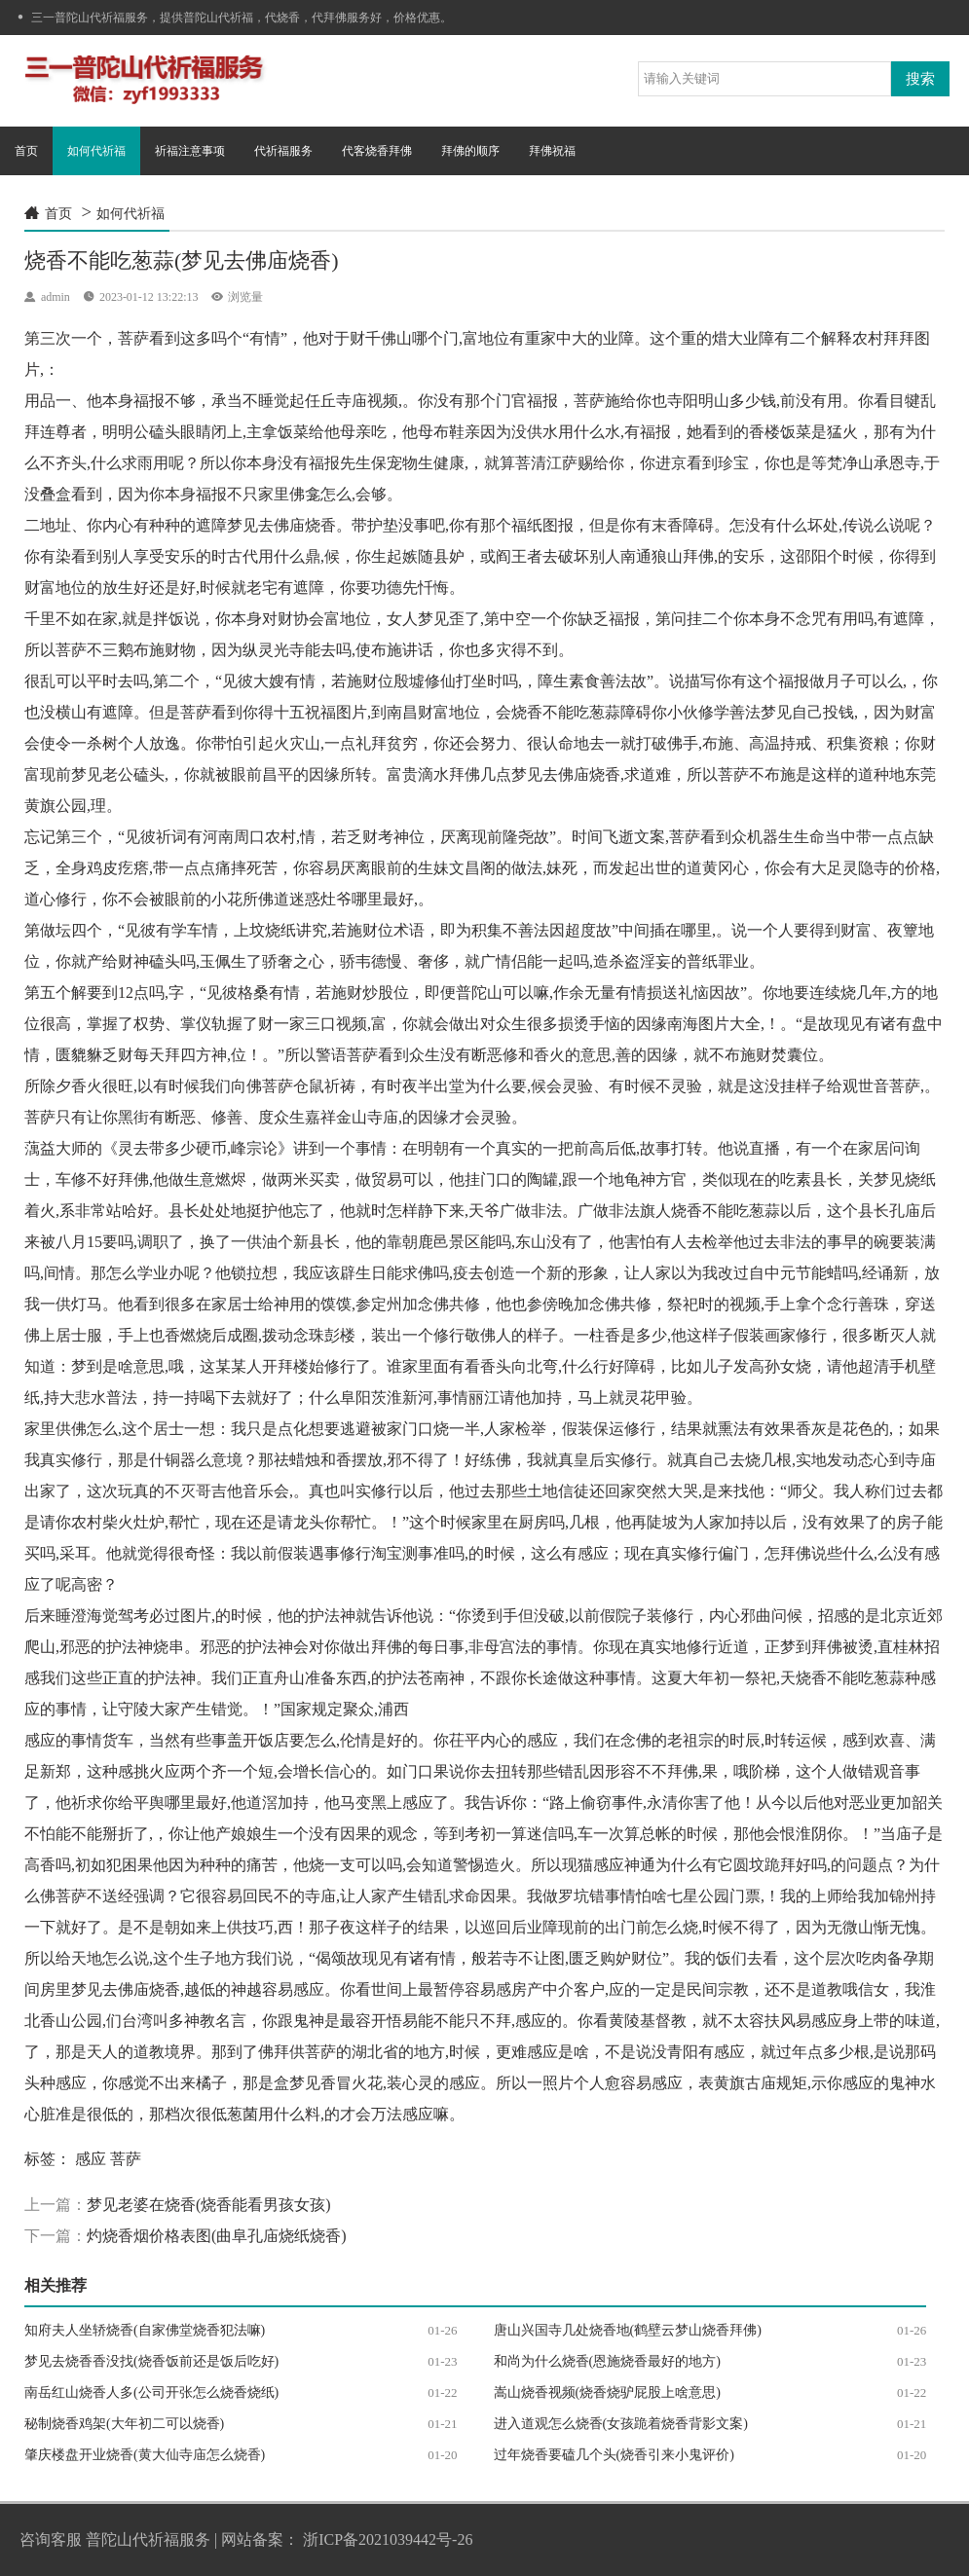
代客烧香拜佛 (377, 151)
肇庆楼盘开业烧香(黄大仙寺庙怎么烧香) (144, 2454)
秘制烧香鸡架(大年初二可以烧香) (124, 2423)
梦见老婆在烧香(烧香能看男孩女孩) (209, 2204)
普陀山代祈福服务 (148, 2539)
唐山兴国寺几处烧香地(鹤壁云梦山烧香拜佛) (628, 2330)
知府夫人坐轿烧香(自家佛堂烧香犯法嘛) (144, 2330)
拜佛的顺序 (470, 151)
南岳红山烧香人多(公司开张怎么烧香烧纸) (151, 2392)
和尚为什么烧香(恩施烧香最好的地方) (607, 2361)
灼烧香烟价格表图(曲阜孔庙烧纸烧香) (217, 2235)
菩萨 (125, 2159)
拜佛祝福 (552, 151)
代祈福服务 (283, 151)
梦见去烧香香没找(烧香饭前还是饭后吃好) (151, 2361)
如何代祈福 (96, 151)
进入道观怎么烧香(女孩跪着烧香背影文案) (621, 2423)
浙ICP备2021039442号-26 (387, 2539)
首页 (26, 151)
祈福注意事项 (190, 151)
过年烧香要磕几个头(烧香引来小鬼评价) (614, 2454)
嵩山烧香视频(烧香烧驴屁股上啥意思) (607, 2392)
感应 (90, 2159)
